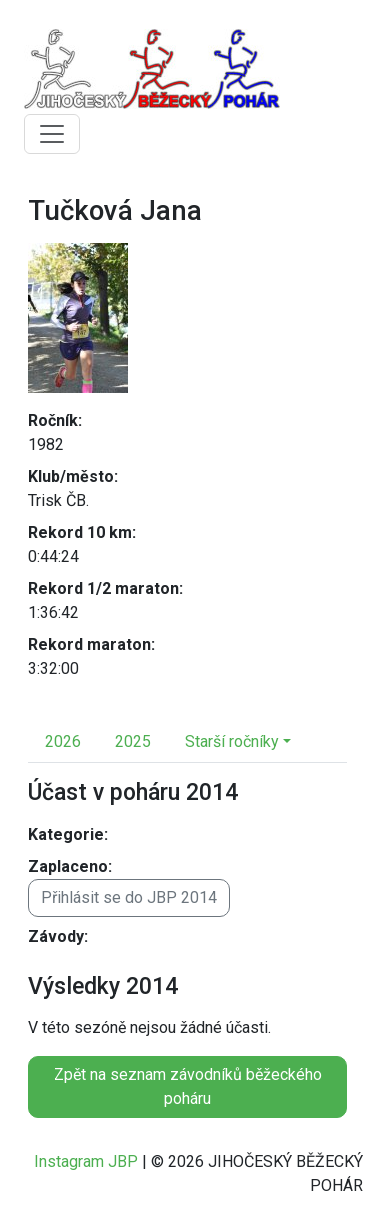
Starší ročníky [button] (232, 741)
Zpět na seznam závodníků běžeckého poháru (188, 1086)
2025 (133, 741)
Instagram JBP (86, 1161)
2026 (63, 741)
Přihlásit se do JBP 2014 (129, 897)
